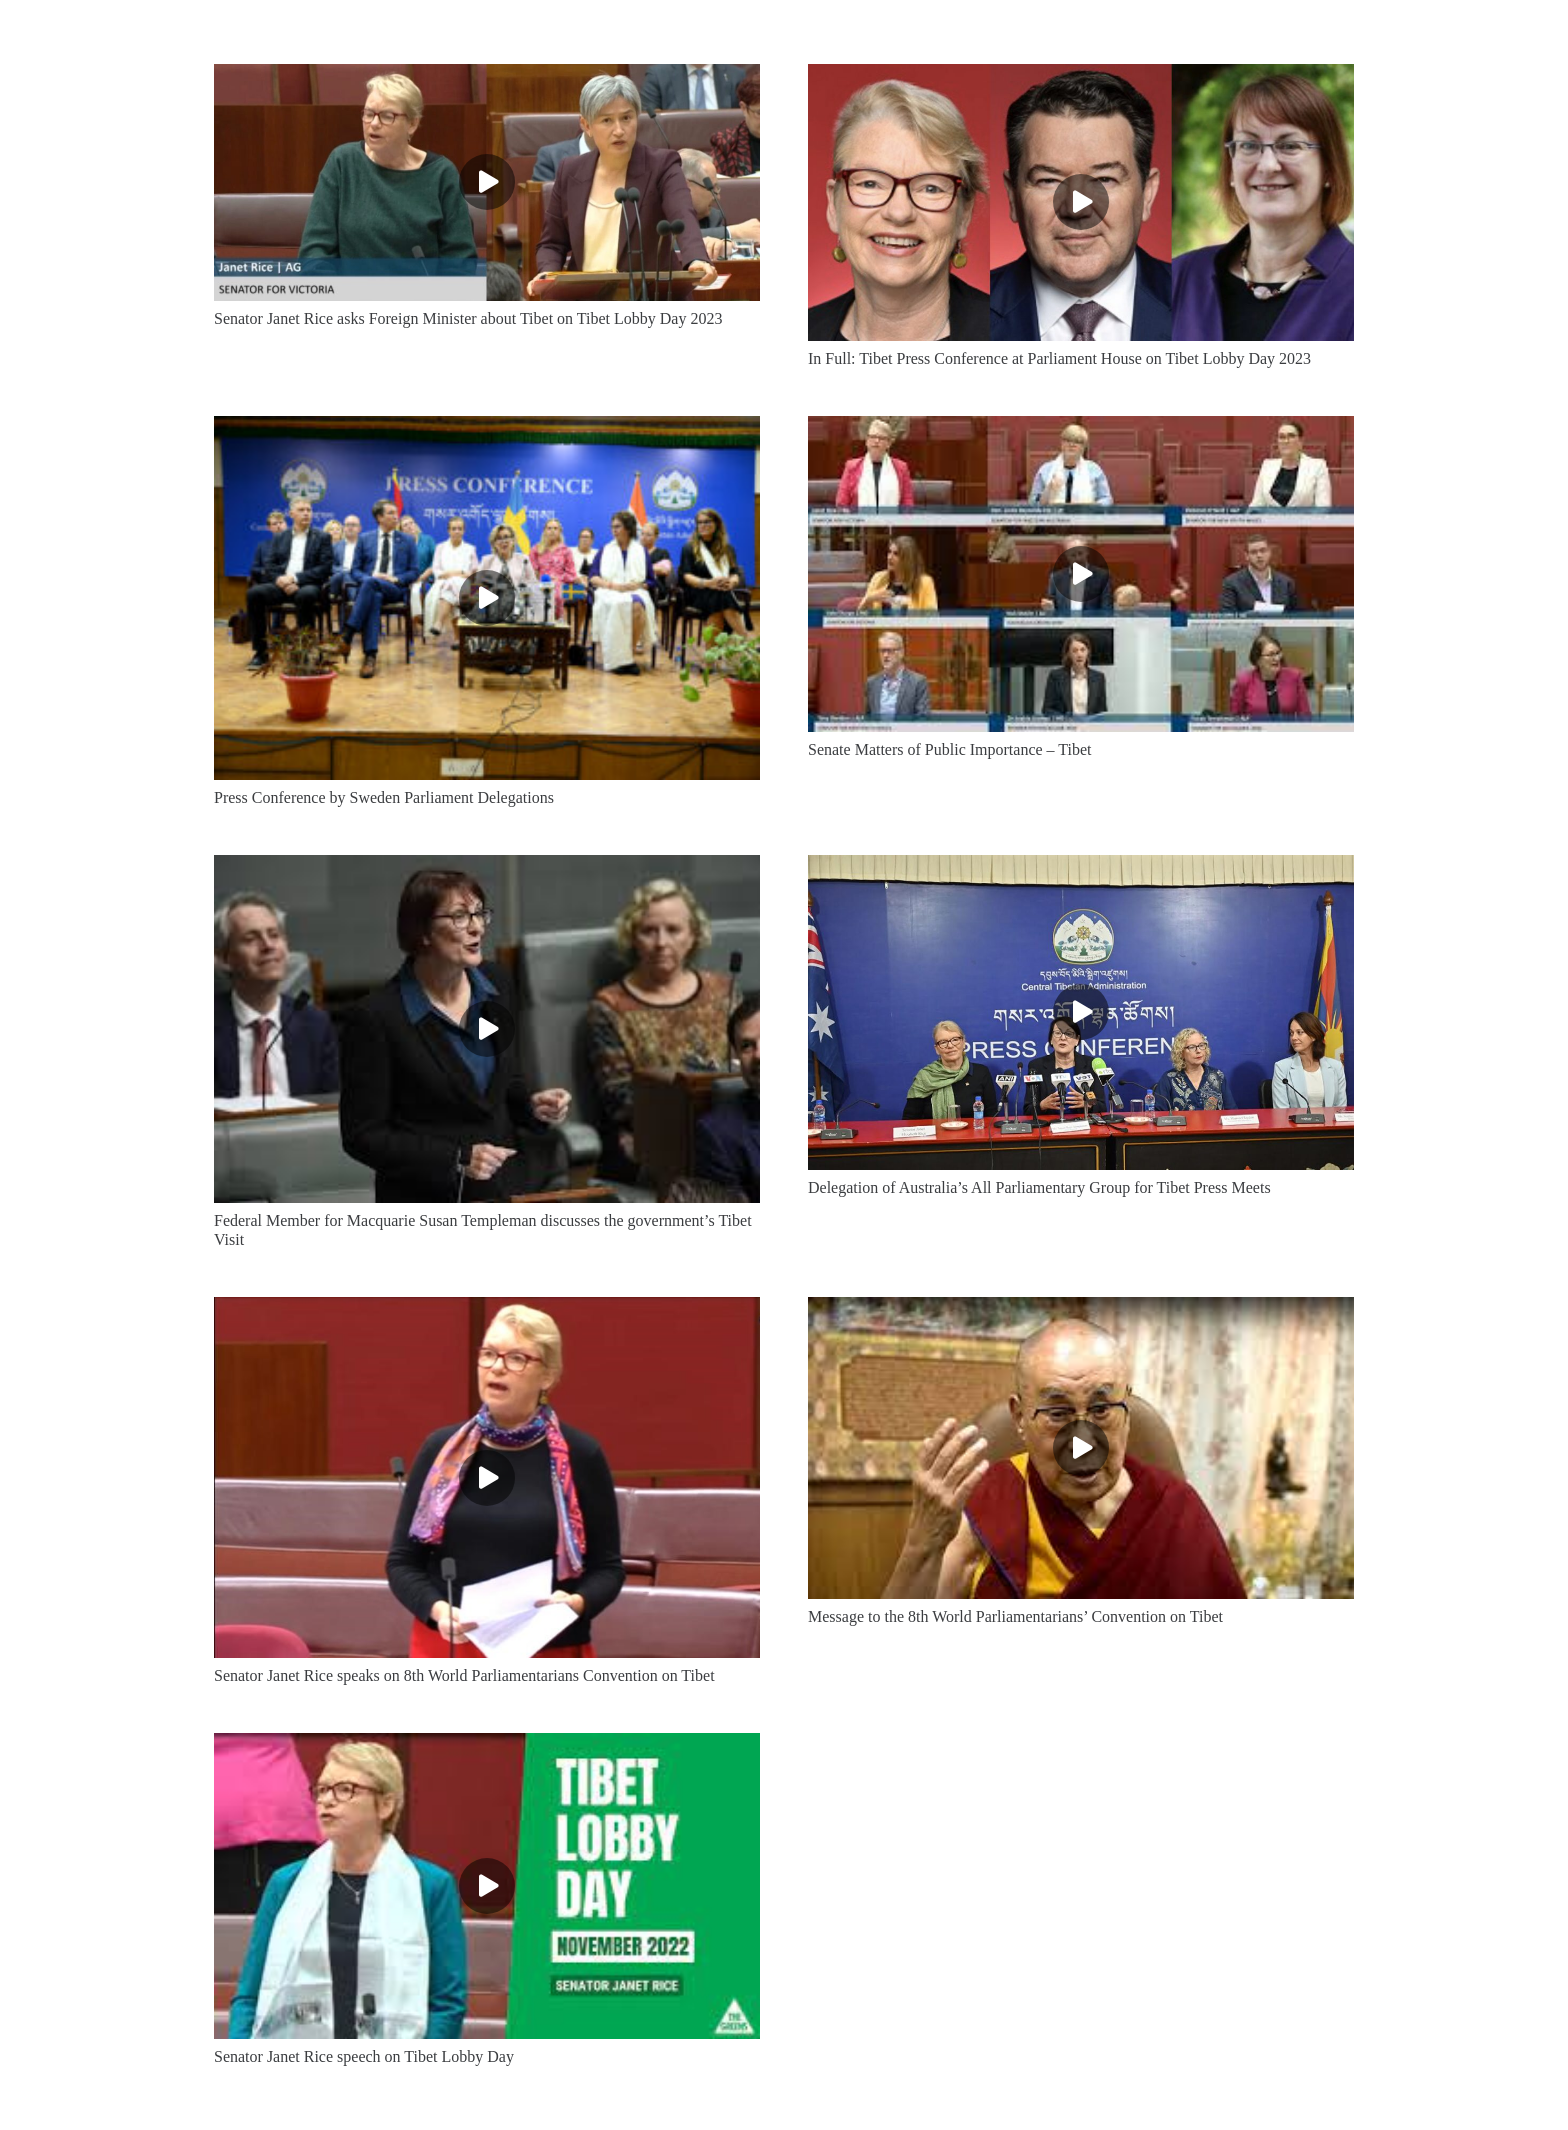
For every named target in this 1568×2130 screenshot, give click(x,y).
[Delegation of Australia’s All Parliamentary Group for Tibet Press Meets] (1081, 1012)
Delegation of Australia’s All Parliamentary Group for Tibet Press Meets (1039, 1187)
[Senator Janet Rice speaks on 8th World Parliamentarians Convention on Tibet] (487, 1477)
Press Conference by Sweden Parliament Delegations (384, 797)
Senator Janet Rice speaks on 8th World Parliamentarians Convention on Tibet (464, 1675)
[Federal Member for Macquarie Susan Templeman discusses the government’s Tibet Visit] (487, 1029)
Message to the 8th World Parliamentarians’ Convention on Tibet (1015, 1616)
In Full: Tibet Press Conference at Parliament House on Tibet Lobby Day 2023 (1059, 358)
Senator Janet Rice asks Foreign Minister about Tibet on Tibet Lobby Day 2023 (468, 318)
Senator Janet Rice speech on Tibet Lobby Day (364, 2056)
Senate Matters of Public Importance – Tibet (950, 749)
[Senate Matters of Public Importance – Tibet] (1081, 574)
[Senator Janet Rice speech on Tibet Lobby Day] (487, 1886)
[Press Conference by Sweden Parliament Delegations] (487, 598)
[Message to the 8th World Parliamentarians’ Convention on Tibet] (1081, 1448)
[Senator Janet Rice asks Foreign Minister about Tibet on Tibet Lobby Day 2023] (487, 182)
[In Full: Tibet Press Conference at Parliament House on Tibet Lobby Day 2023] (1081, 202)
